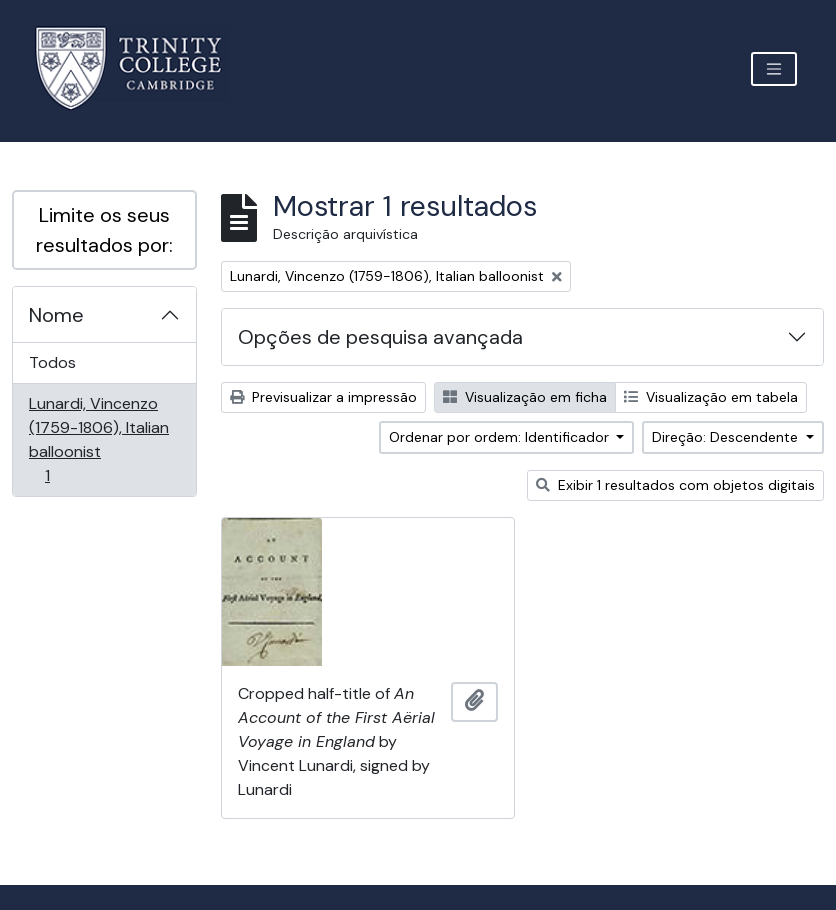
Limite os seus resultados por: (104, 230)
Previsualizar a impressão (323, 397)
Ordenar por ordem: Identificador (501, 437)
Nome (56, 315)
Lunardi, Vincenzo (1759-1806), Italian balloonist (98, 439)
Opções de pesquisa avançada (380, 337)
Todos (52, 362)
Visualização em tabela (711, 397)
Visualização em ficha (525, 397)
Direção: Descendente (727, 437)
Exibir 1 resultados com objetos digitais (675, 485)
